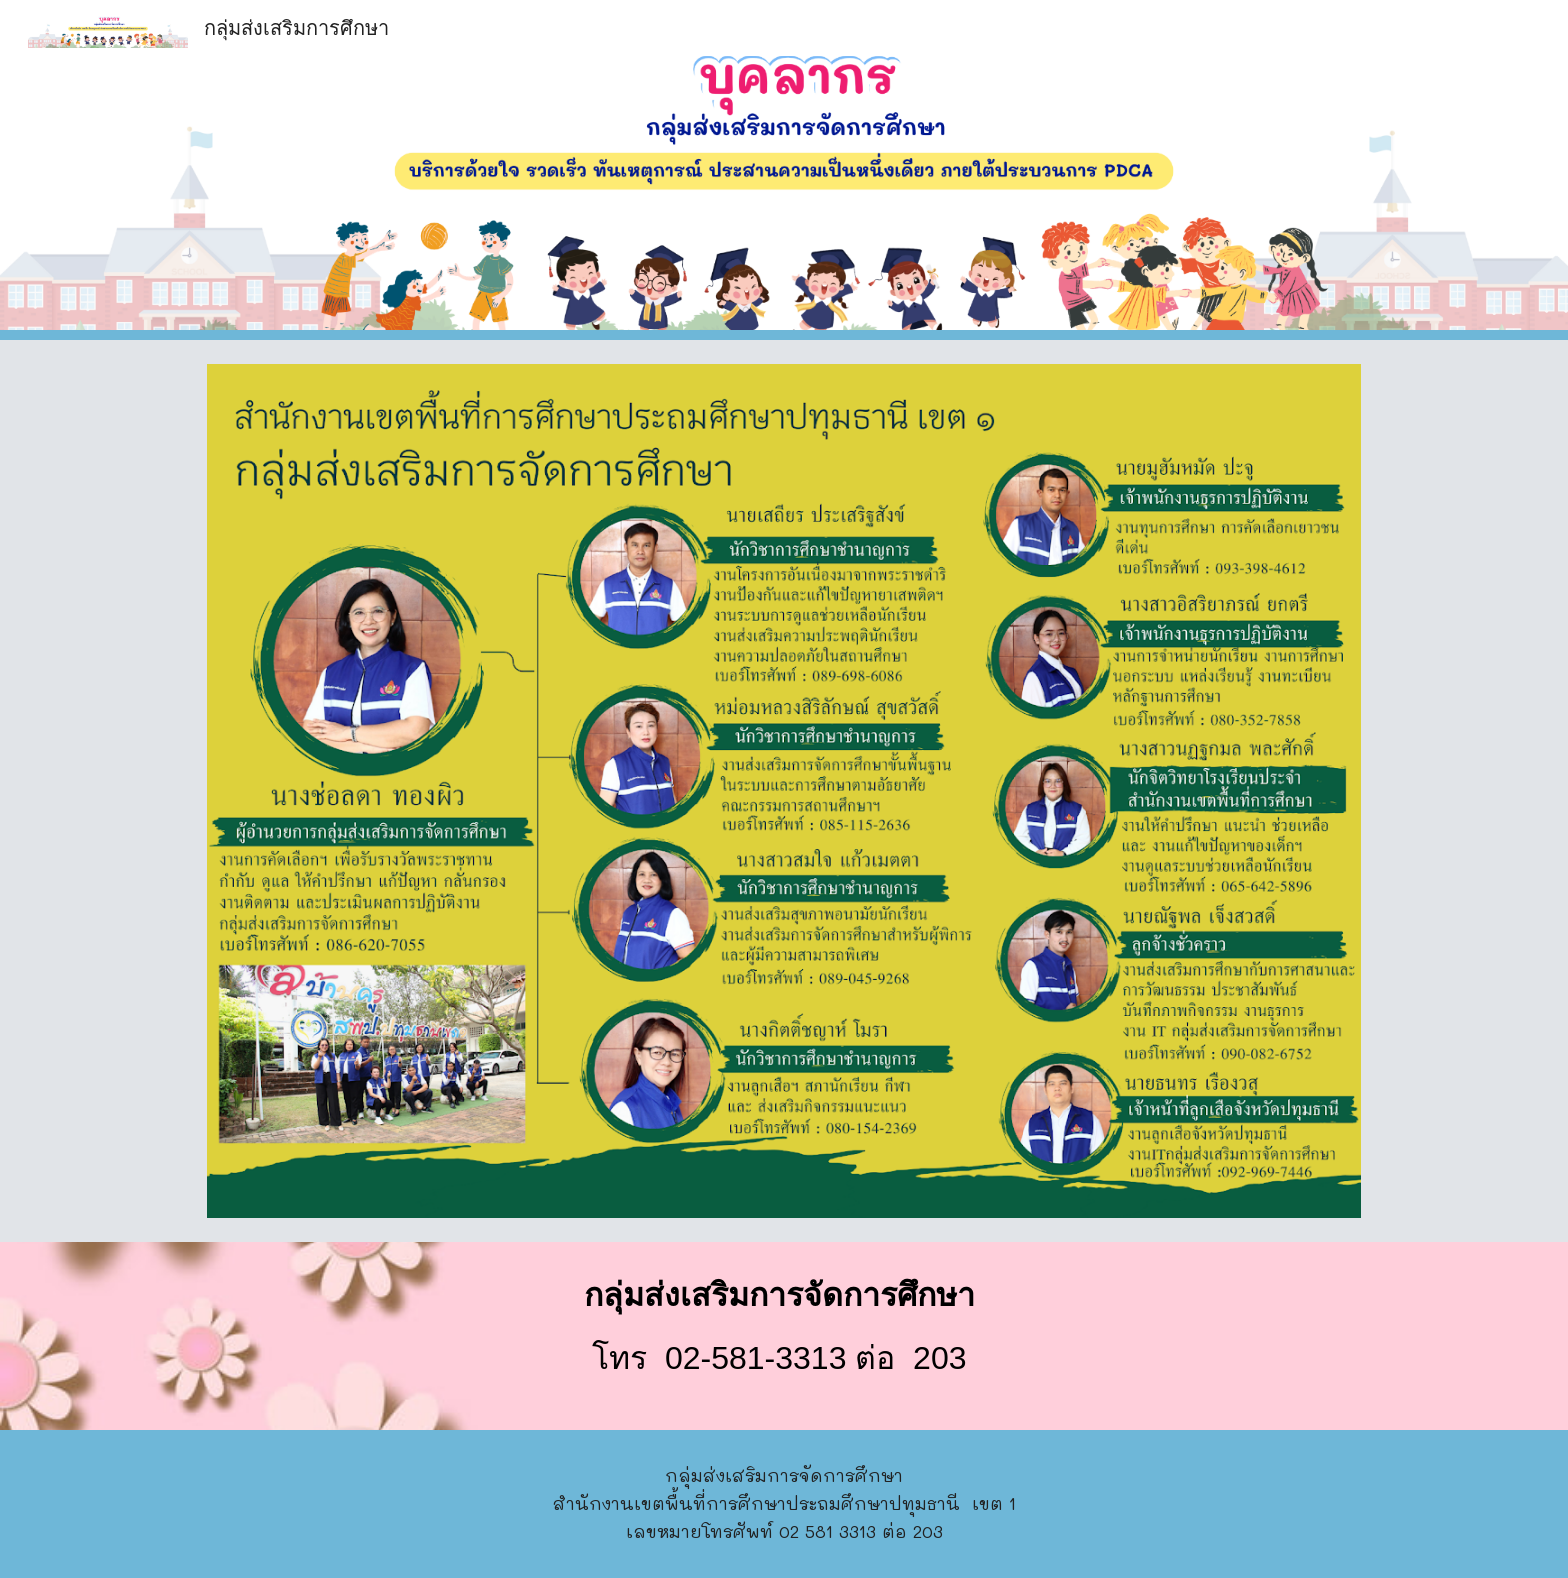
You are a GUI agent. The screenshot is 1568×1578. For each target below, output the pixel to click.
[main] (784, 1336)
